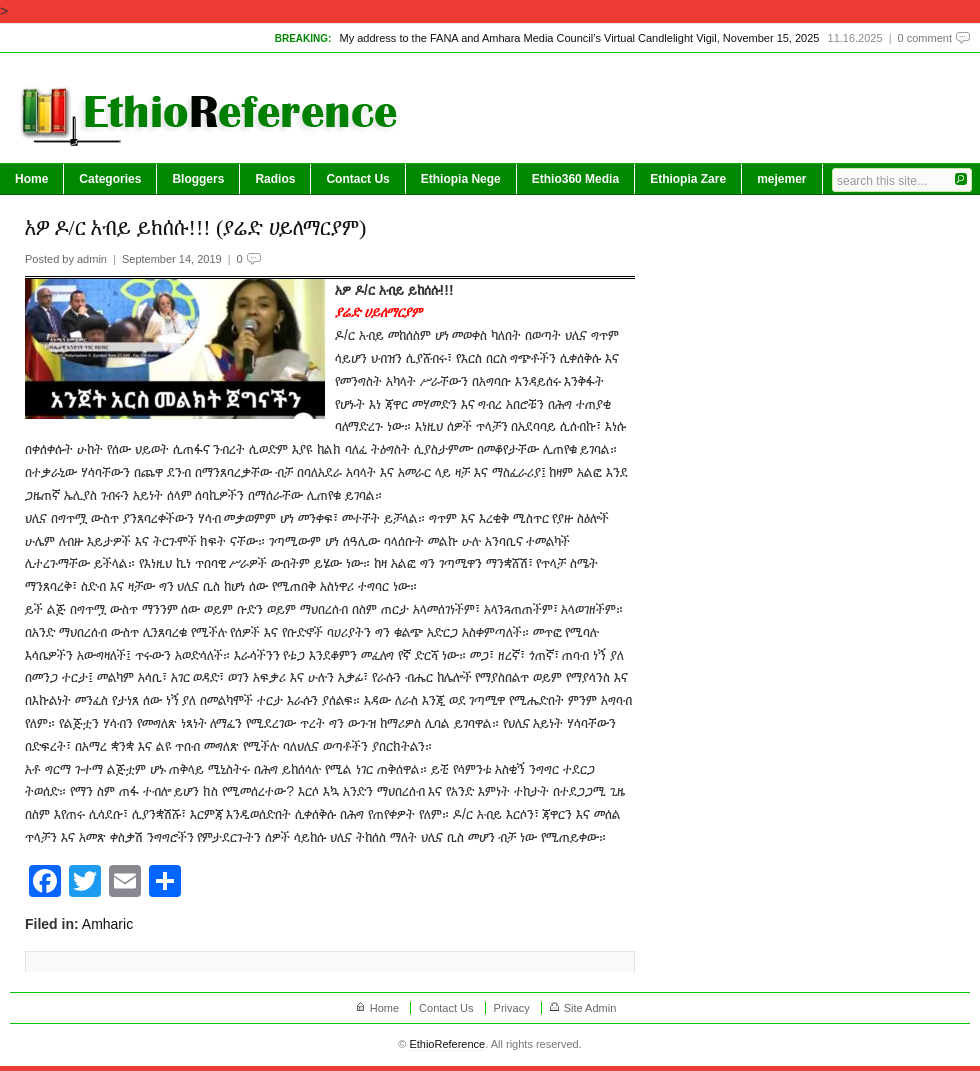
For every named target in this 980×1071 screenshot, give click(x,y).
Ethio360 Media (575, 179)
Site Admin (590, 1008)
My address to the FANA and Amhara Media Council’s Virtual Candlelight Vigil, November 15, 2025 (579, 38)
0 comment (925, 38)
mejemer (781, 179)
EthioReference (447, 1044)
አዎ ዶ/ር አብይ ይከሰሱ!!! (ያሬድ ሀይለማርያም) (195, 227)
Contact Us (357, 179)
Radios (275, 179)
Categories (110, 179)
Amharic (107, 924)
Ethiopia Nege (461, 179)
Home (31, 179)
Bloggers (198, 179)
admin (92, 259)
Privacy (512, 1008)
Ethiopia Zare (688, 179)
